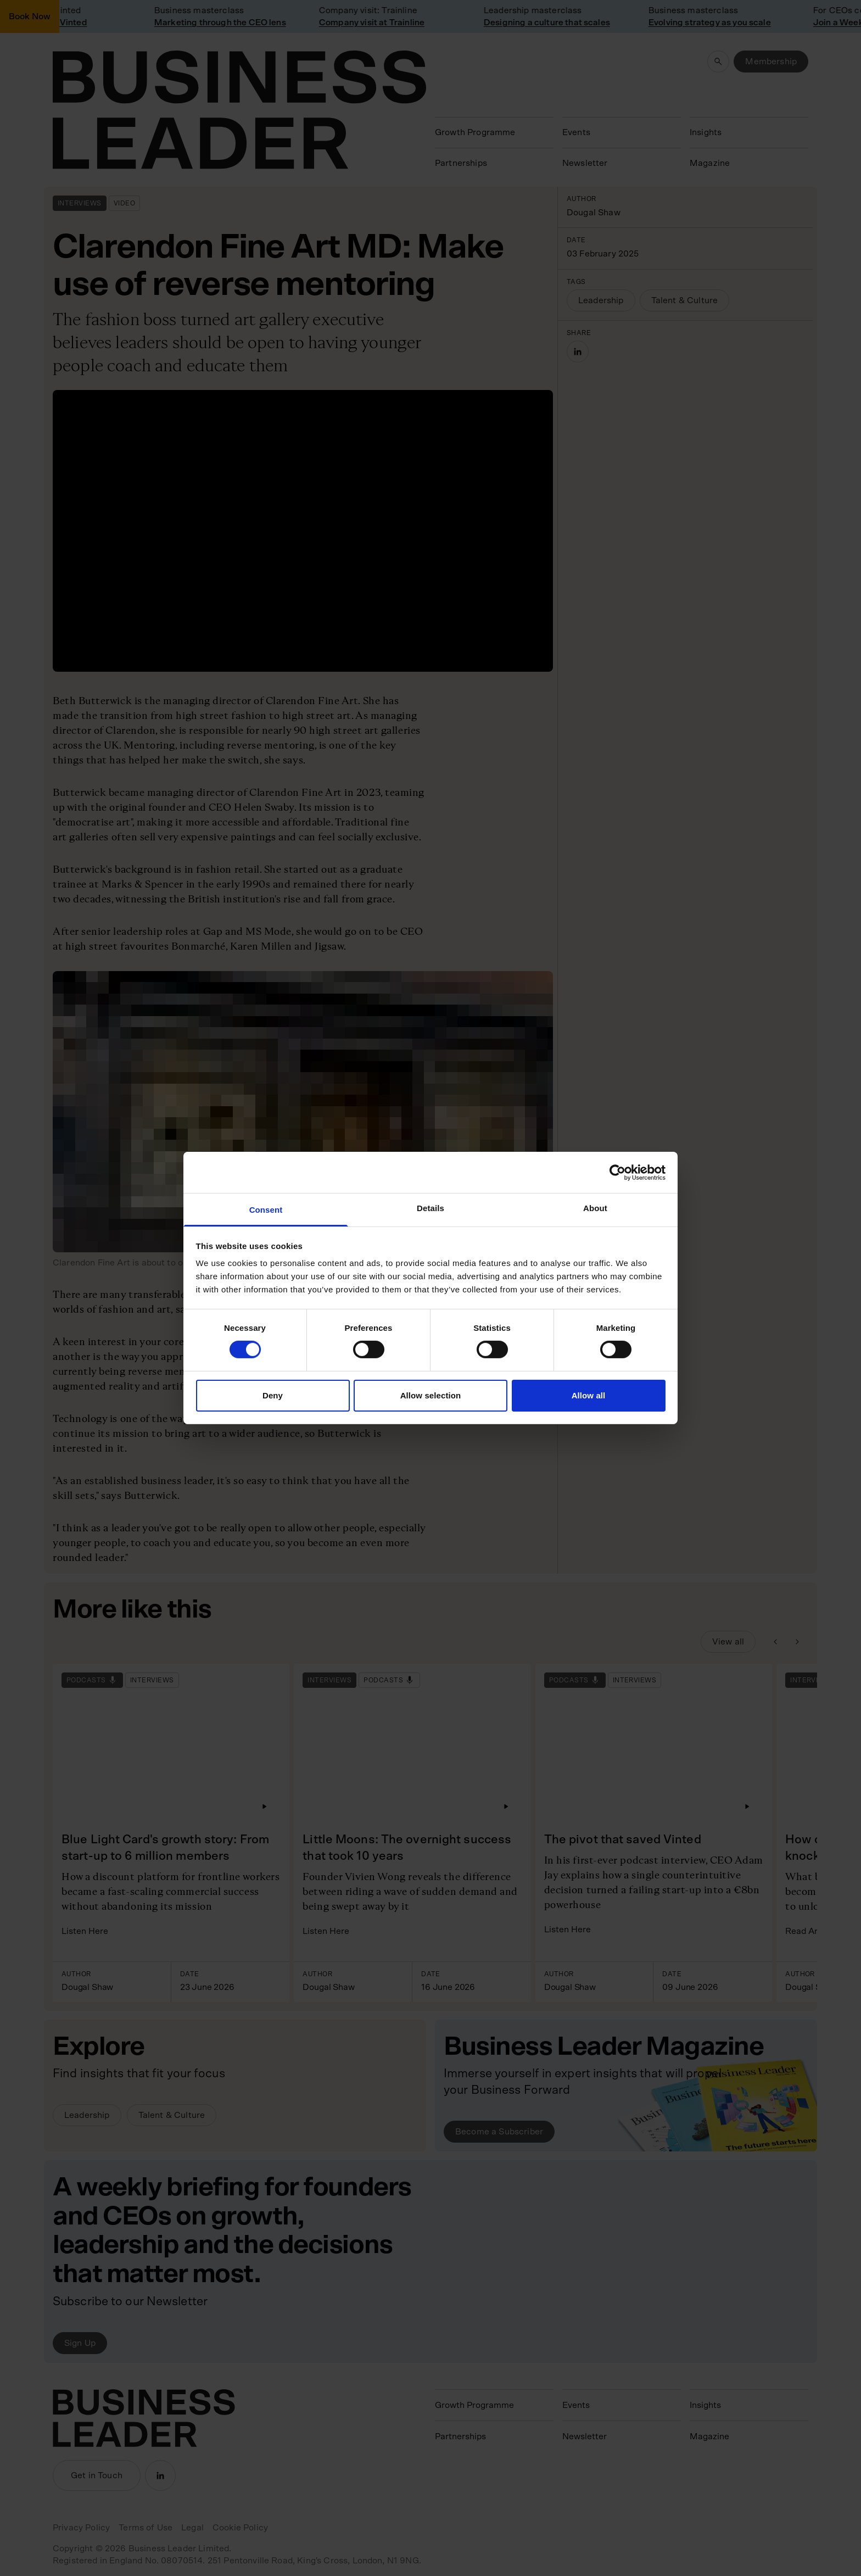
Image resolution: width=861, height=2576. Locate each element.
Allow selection (430, 1395)
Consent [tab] (266, 1209)
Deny (272, 1395)
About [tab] (595, 1208)
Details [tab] (430, 1208)
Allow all (589, 1395)
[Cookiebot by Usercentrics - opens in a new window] (617, 1172)
